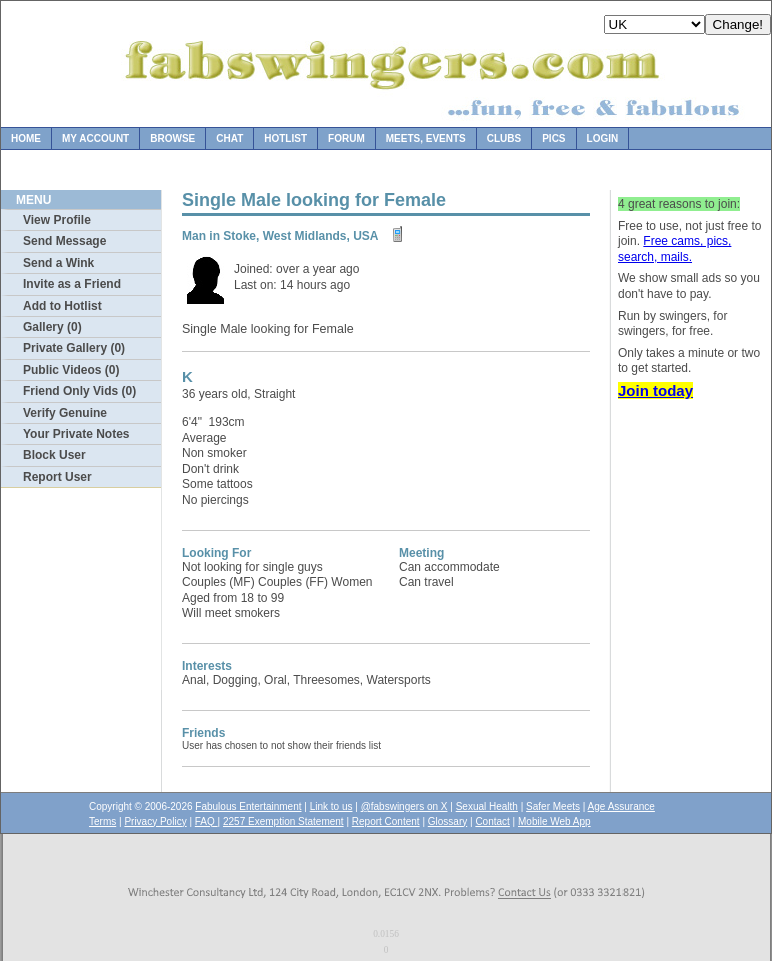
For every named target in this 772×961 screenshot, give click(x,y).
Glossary (447, 821)
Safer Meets (553, 806)
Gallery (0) (52, 327)
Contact (492, 821)
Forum (346, 138)
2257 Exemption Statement (283, 821)
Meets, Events (426, 138)
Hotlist (285, 138)
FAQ (206, 821)
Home (26, 138)
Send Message (64, 241)
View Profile (57, 220)
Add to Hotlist (62, 306)
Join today (655, 390)
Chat (229, 138)
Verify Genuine (65, 413)
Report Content (386, 821)
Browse (172, 138)
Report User (57, 477)
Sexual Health (487, 806)
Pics (553, 138)
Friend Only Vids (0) (79, 391)
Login (603, 138)
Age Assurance (621, 806)
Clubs (504, 138)
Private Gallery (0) (74, 348)
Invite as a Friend (72, 284)
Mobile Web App (554, 821)
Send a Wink (58, 263)
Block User (54, 455)
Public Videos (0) (71, 370)
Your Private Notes (76, 434)
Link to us (331, 806)
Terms (102, 821)
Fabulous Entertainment (248, 806)
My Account (95, 138)
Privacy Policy (155, 821)
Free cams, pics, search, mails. (674, 249)
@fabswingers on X (404, 806)
